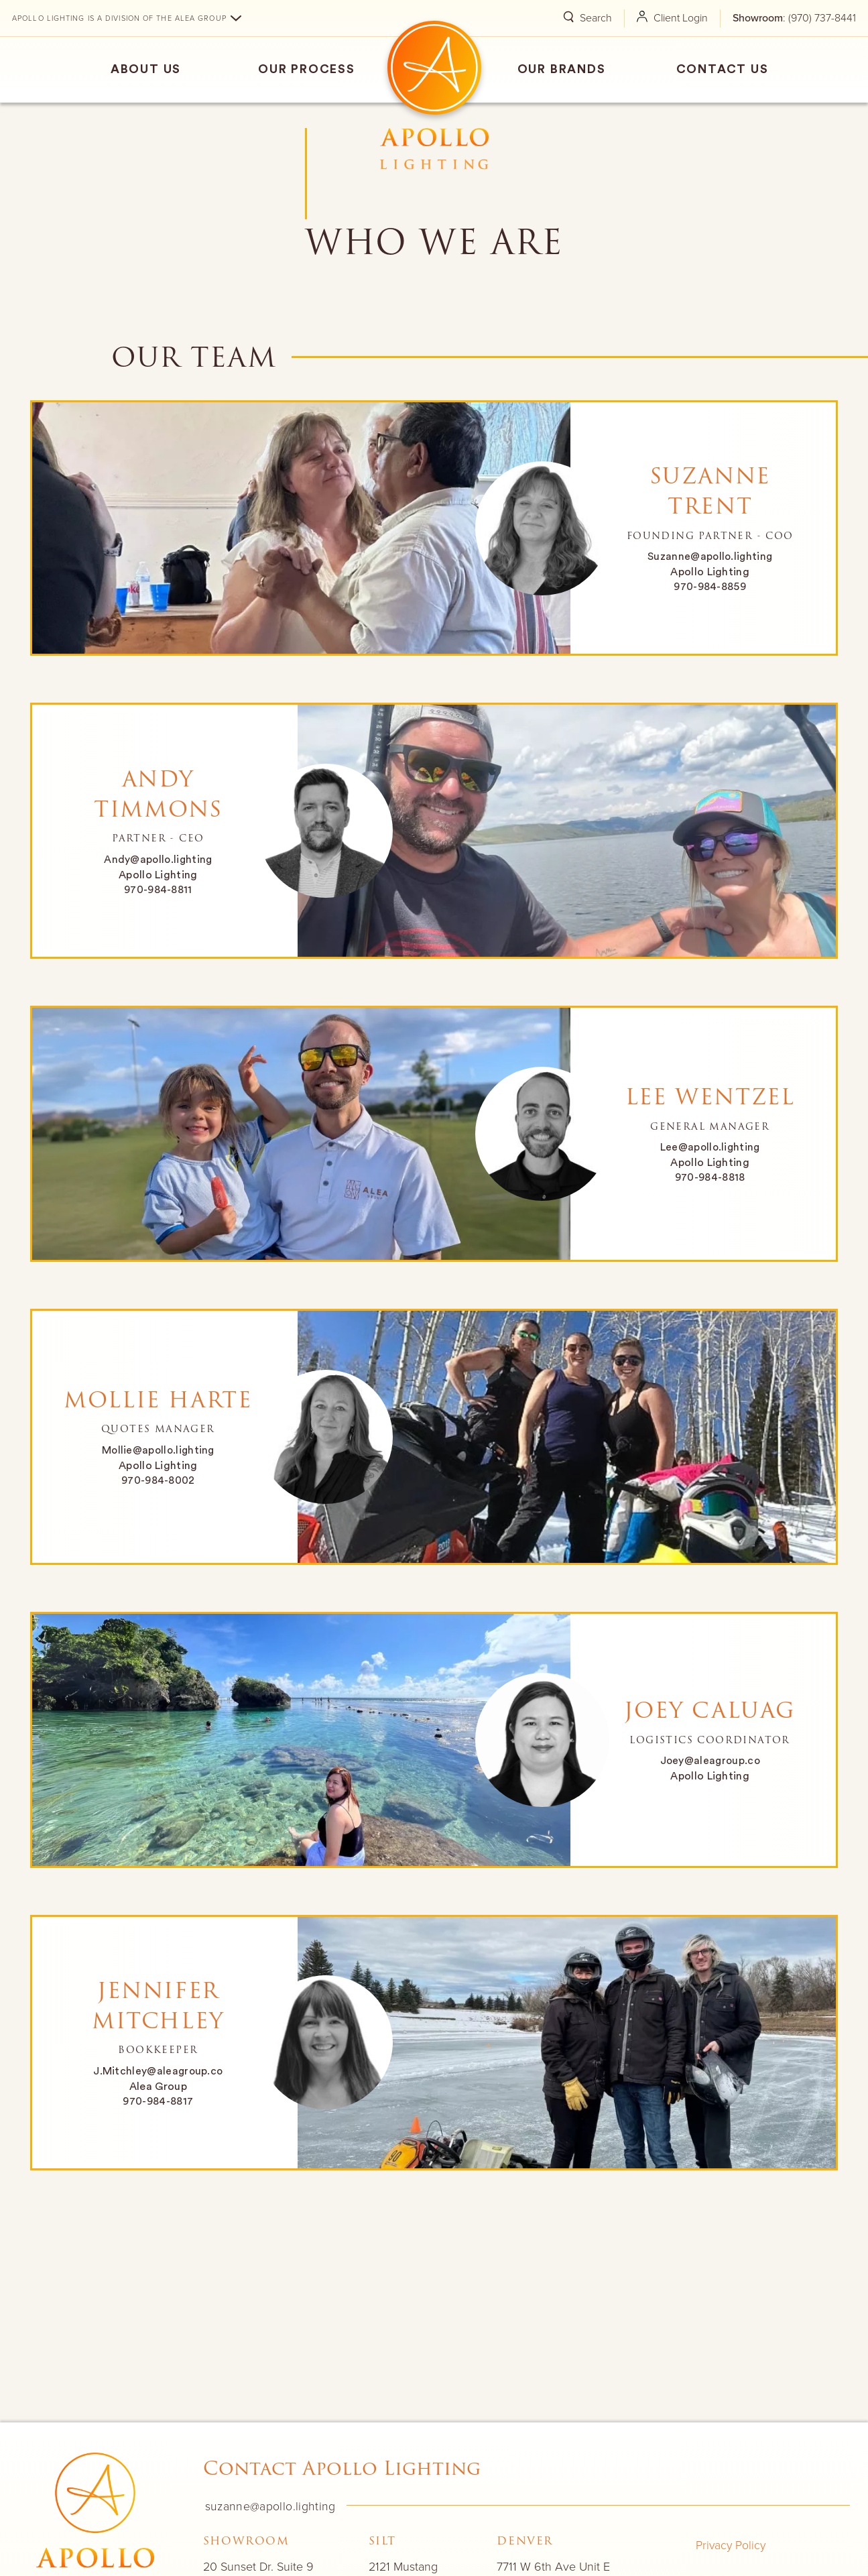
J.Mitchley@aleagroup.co (158, 2071)
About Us (146, 69)
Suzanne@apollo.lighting (709, 556)
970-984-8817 (157, 2101)
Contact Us (722, 69)
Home (434, 68)
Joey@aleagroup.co (709, 1760)
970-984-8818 (710, 1177)
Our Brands (561, 69)
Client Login (666, 17)
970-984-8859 (709, 586)
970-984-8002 (158, 1480)
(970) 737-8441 (822, 17)
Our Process (306, 69)
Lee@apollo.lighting (710, 1148)
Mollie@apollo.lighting (158, 1450)
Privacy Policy (727, 2544)
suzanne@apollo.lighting (268, 2506)
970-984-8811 (158, 889)
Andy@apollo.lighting (158, 859)
